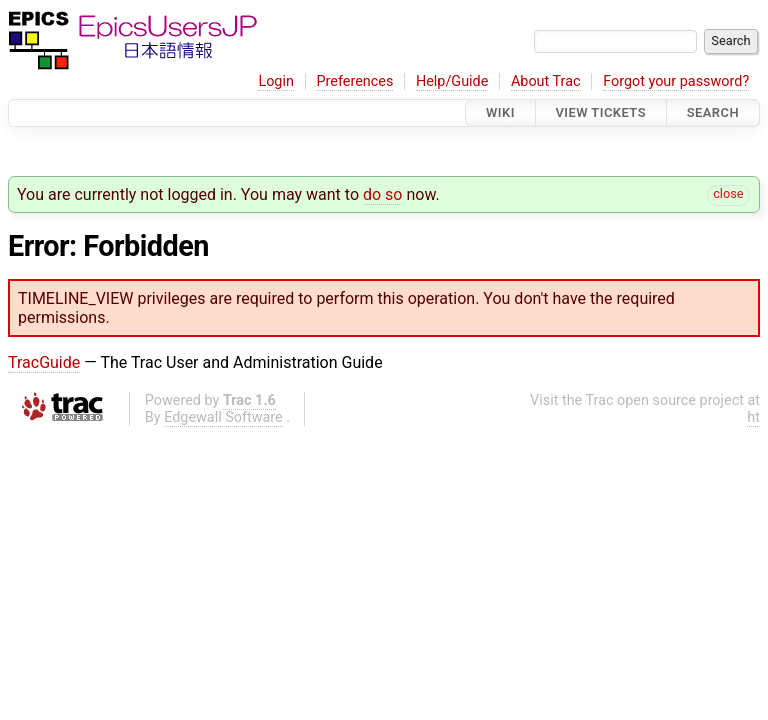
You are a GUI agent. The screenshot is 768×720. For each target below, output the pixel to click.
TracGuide (44, 362)
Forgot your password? (676, 81)
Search (713, 112)
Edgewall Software (223, 417)
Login (276, 81)
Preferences (354, 81)
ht (753, 417)
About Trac (546, 81)
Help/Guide (452, 81)
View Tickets (601, 112)
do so (383, 194)
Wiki (500, 112)
